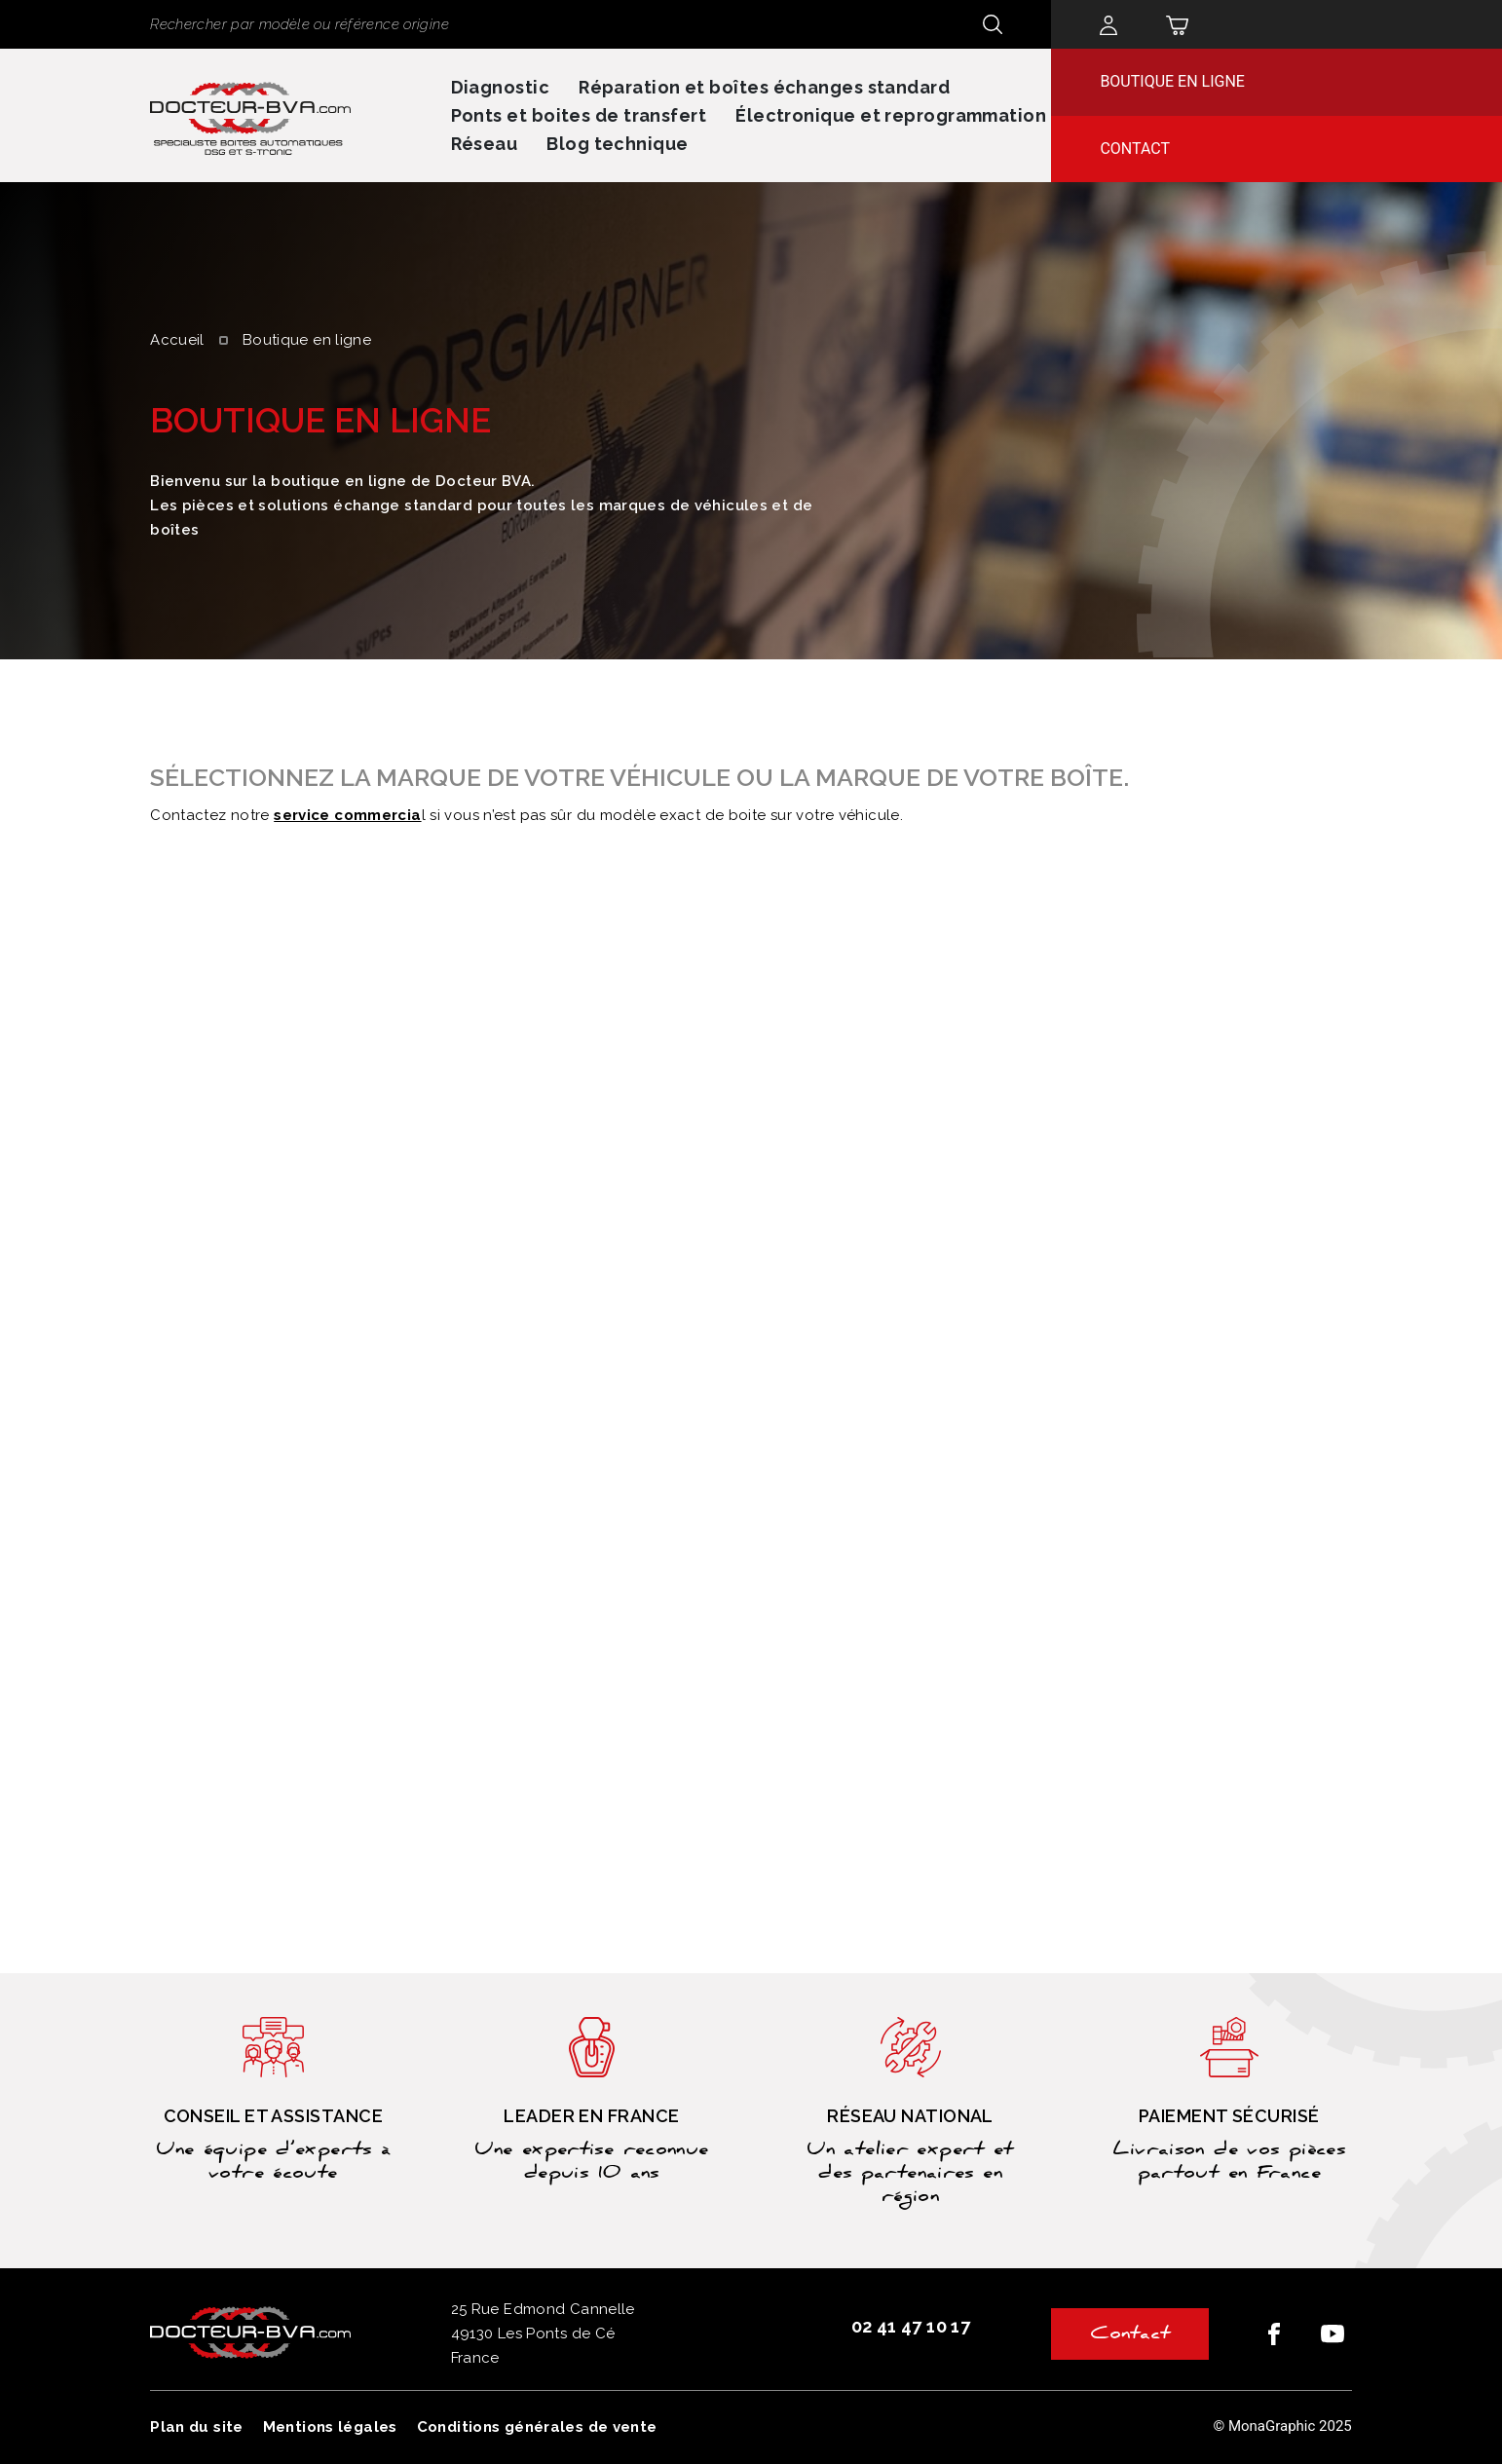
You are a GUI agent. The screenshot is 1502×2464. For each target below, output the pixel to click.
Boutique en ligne (1172, 81)
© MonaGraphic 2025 (1282, 2426)
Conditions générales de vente (537, 2427)
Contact (1135, 148)
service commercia (347, 815)
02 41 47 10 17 (910, 2326)
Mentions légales (330, 2427)
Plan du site (197, 2427)
